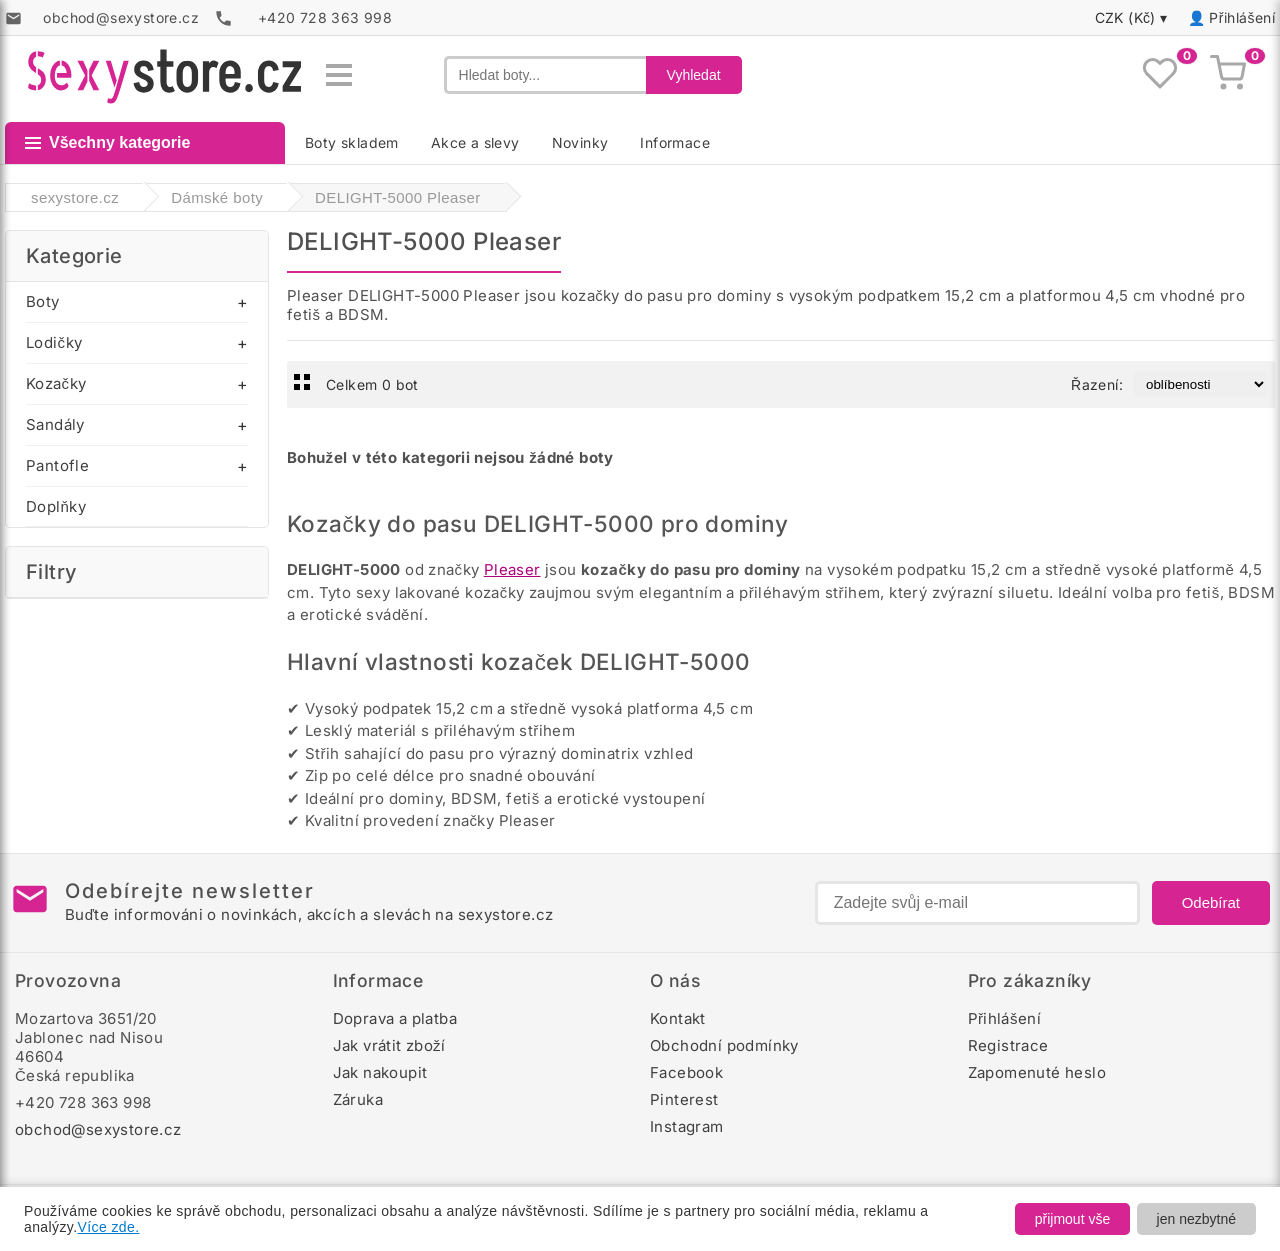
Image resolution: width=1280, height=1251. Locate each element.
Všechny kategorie (107, 142)
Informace (675, 142)
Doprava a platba (395, 1018)
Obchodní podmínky (724, 1045)
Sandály (55, 424)
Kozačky (56, 383)
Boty (43, 301)
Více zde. (109, 1227)
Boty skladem (352, 142)
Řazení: (1097, 384)
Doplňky (56, 506)
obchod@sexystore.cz (98, 1129)
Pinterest (684, 1099)
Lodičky (54, 342)
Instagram (687, 1126)
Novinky (580, 142)
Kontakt (678, 1018)
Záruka (358, 1099)
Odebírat (1211, 902)
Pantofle (57, 465)
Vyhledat (694, 75)
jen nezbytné (1196, 1219)
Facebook (686, 1072)
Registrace (1008, 1045)
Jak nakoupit (380, 1072)
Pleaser (512, 569)
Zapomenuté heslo (1037, 1072)
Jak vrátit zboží (389, 1045)
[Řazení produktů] (1200, 384)
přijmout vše (1072, 1219)
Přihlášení (1242, 17)
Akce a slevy (475, 142)
